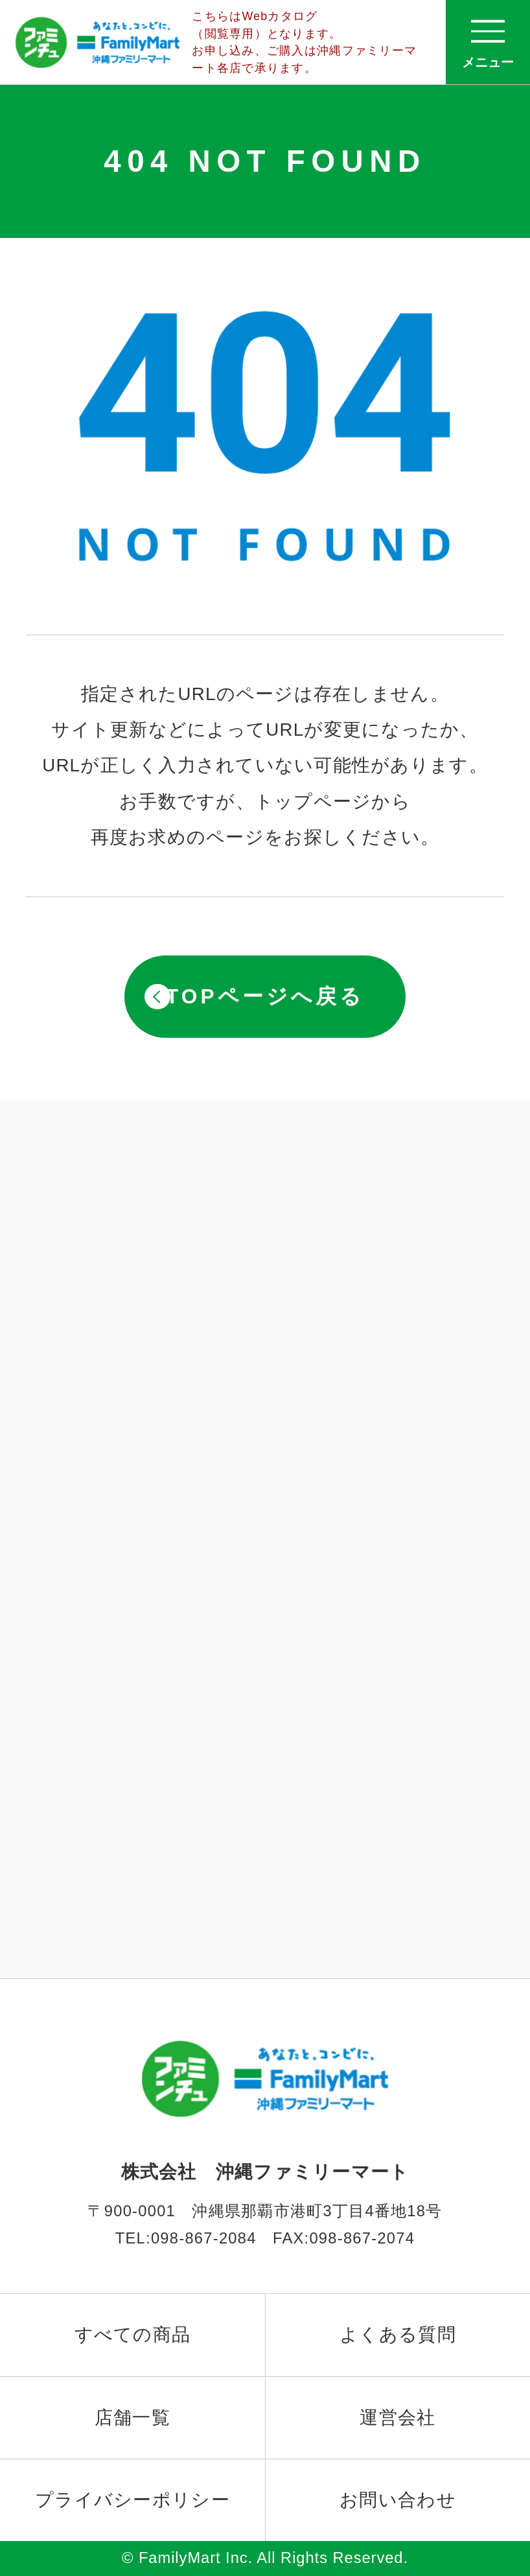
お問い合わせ (398, 2500)
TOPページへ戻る (265, 996)
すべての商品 (133, 2334)
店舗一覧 (132, 2417)
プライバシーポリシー (132, 2500)
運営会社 (397, 2417)
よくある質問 (398, 2334)
